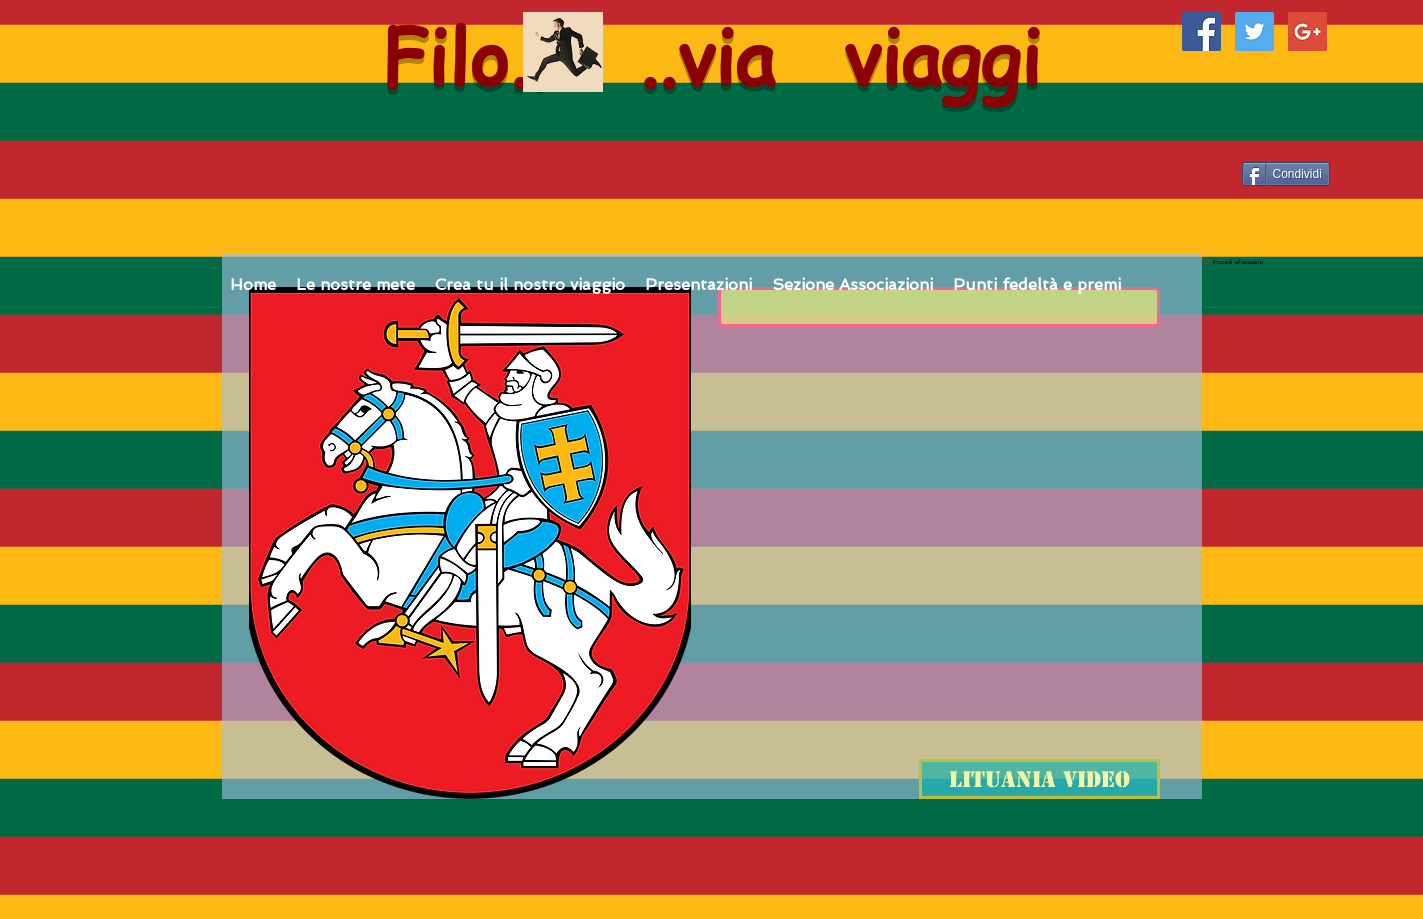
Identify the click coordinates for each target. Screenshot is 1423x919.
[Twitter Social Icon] (1254, 31)
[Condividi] (1286, 174)
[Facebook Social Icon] (1201, 31)
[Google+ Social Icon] (1307, 31)
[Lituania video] (1039, 779)
